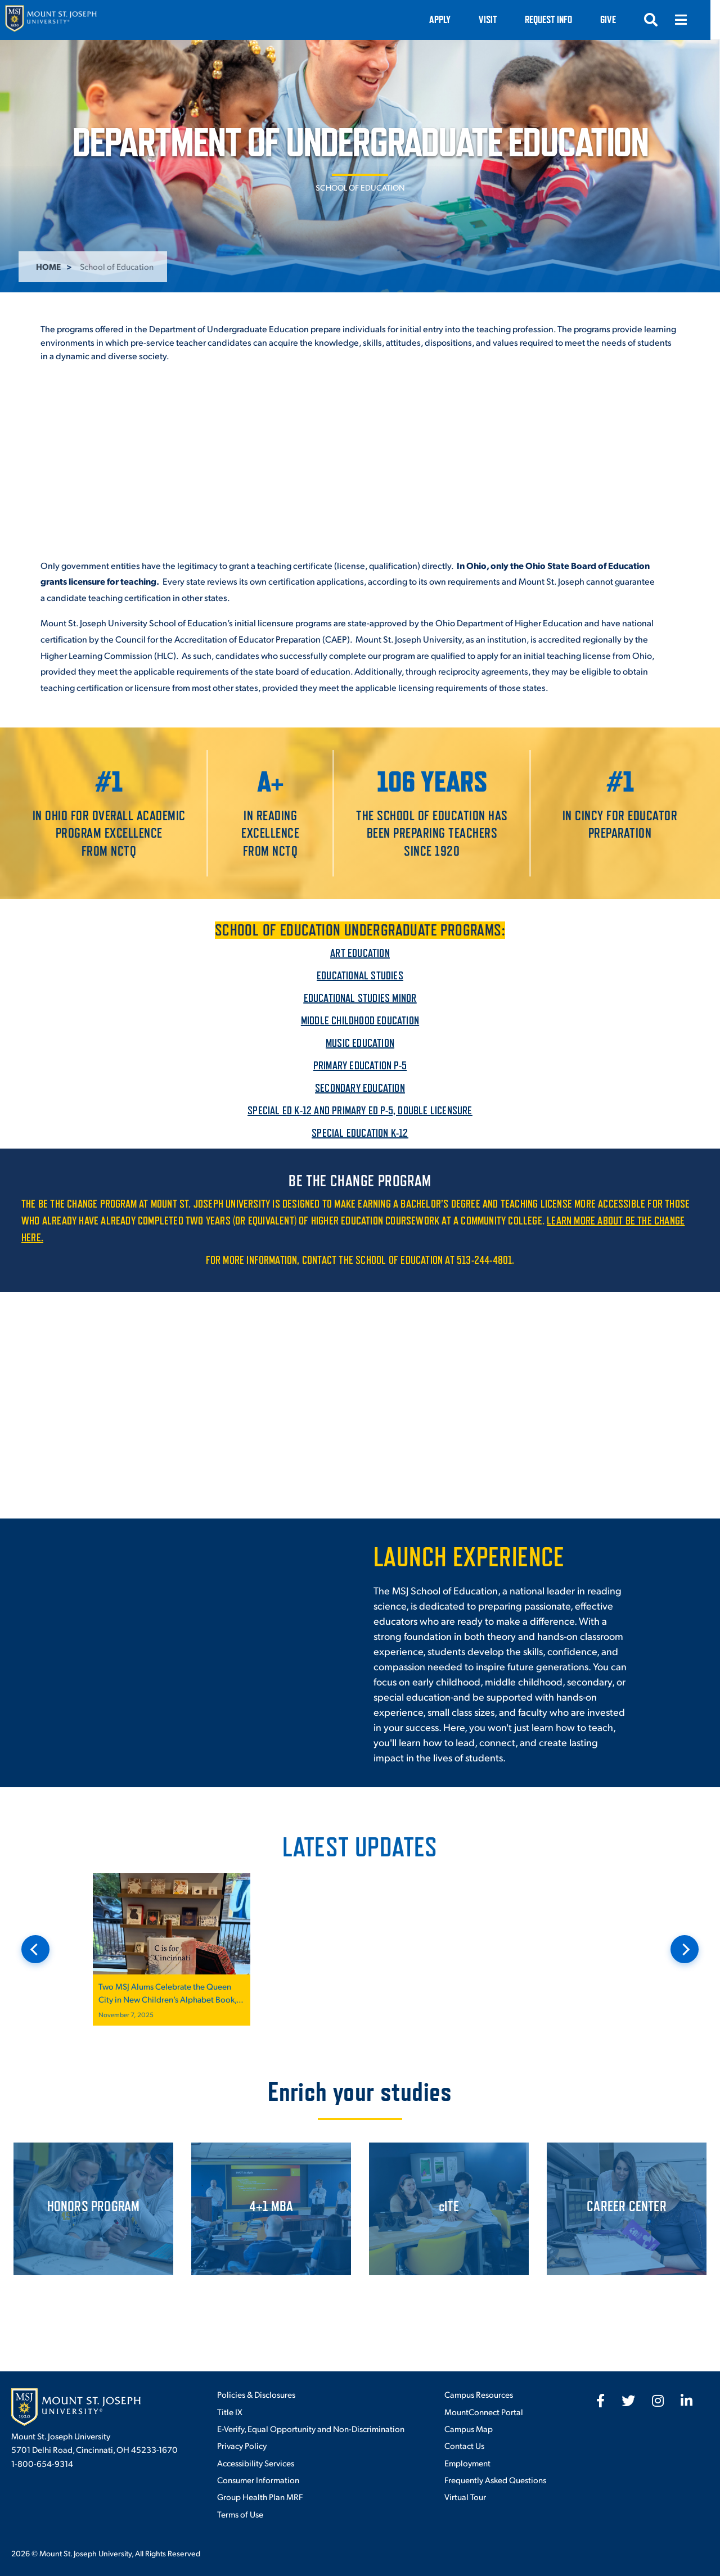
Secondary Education (360, 1088)
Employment (467, 2462)
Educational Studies (360, 975)
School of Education (360, 187)
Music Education (360, 1043)
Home (48, 266)
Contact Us (464, 2445)
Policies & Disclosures (256, 2394)
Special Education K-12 (360, 1133)
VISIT (497, 19)
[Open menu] (690, 19)
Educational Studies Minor (360, 998)
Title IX (229, 2411)
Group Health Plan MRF (260, 2496)
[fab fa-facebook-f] (600, 2400)
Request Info (558, 19)
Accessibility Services (255, 2462)
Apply (449, 19)
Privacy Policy (242, 2445)
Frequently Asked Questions (495, 2479)
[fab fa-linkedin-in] (686, 2400)
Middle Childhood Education (360, 1020)
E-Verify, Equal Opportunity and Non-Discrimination (310, 2428)
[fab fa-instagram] (658, 2400)
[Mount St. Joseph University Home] (50, 20)
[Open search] (660, 19)
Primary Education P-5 (360, 1065)
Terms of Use (240, 2514)
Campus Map (468, 2428)
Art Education (360, 953)
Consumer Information (258, 2479)
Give (618, 19)
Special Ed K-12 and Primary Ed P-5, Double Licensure (360, 1110)
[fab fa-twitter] (628, 2400)
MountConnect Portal (483, 2411)
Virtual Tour (465, 2496)
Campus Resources (478, 2394)
